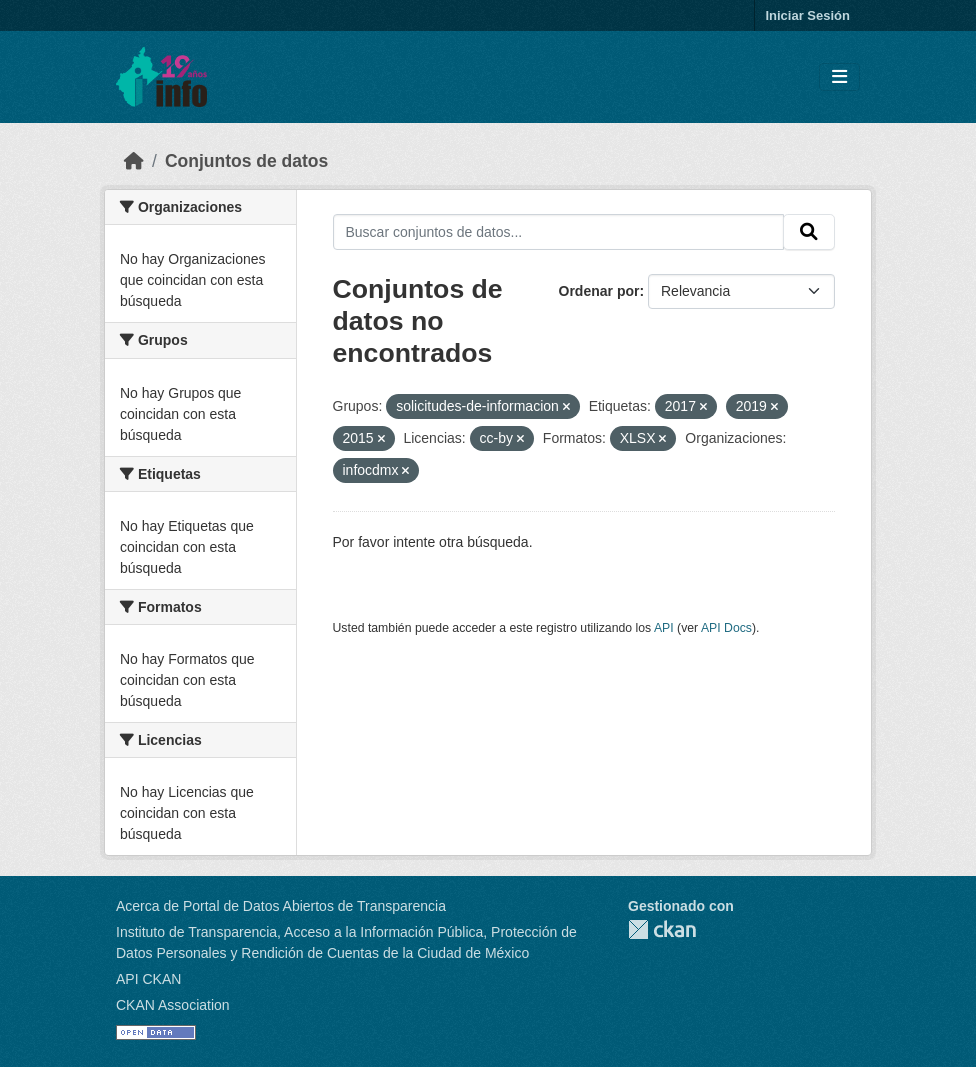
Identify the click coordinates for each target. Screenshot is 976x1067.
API (664, 628)
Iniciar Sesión (807, 15)
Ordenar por (599, 291)
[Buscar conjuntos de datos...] (559, 232)
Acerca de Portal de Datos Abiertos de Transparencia (281, 906)
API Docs (726, 628)
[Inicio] (134, 161)
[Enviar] (809, 232)
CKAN (662, 929)
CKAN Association (173, 1005)
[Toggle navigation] (839, 77)
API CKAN (148, 979)
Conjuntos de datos (246, 161)
